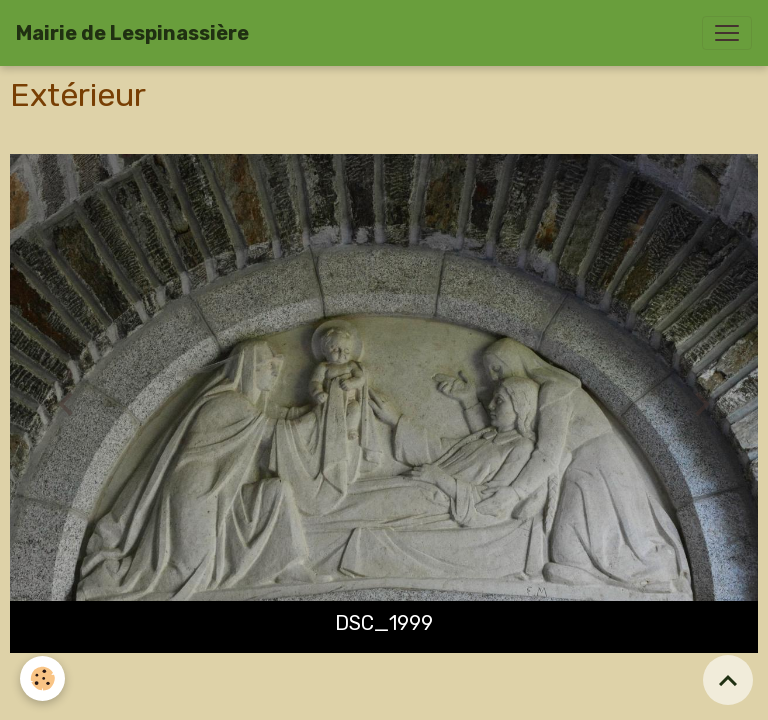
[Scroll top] (728, 680)
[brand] (132, 33)
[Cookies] (42, 678)
